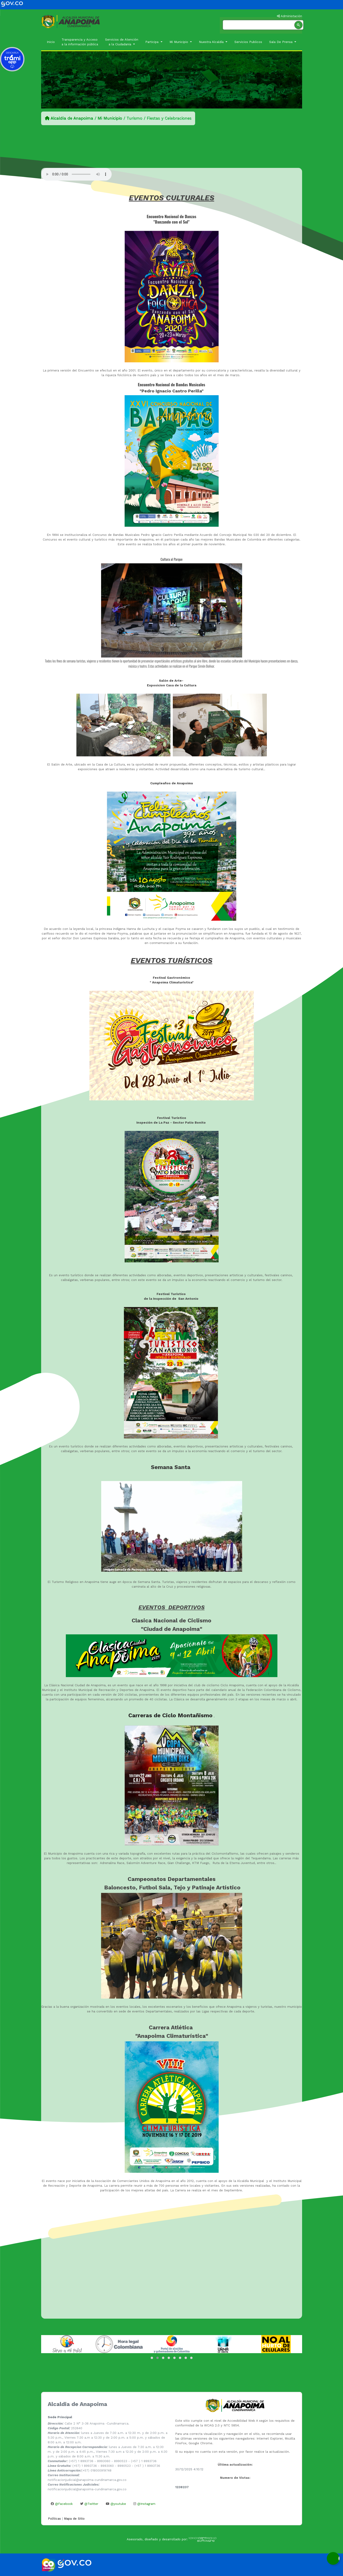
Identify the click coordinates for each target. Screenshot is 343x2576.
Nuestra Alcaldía (212, 42)
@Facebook (62, 2504)
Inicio (52, 41)
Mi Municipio (179, 42)
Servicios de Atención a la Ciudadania (121, 42)
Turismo (134, 118)
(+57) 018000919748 (79, 2470)
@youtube (116, 2504)
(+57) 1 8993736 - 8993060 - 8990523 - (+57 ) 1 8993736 (102, 2461)
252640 (65, 2428)
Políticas (55, 2518)
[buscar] (262, 25)
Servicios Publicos (249, 41)
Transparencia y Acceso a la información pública (80, 42)
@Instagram (144, 2504)
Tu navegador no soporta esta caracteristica (76, 174)
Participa (152, 42)
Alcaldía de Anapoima (72, 118)
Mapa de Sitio (74, 2518)
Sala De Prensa (281, 42)
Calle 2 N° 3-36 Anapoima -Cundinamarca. (88, 2423)
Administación (289, 16)
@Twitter (89, 2504)
